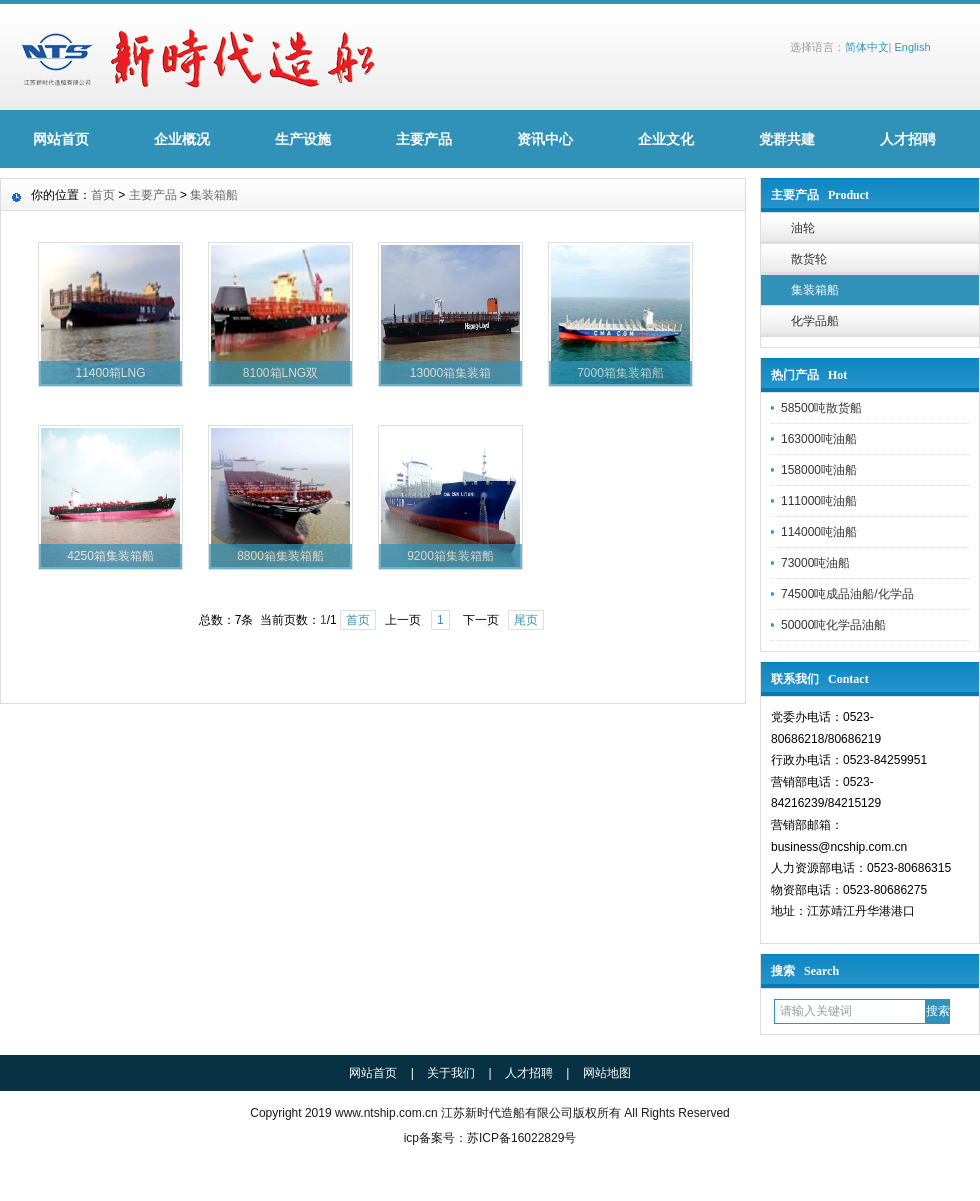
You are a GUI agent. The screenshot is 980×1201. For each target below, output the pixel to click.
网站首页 (61, 139)
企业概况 (182, 139)
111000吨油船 (819, 501)
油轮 (803, 228)
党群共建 (787, 139)
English (912, 47)
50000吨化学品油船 (833, 625)
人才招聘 (908, 139)
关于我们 (451, 1073)
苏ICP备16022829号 (521, 1138)
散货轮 (809, 259)
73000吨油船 (815, 563)
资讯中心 (545, 139)
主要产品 (424, 139)
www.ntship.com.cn (386, 1113)
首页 (103, 195)
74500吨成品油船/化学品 (847, 594)
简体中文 (867, 47)
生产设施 (303, 139)
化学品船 (815, 321)
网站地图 (607, 1073)
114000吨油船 (819, 532)
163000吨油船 (819, 439)
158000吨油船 (819, 470)
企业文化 (666, 139)
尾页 (526, 620)
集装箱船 (815, 290)
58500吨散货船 (821, 408)
